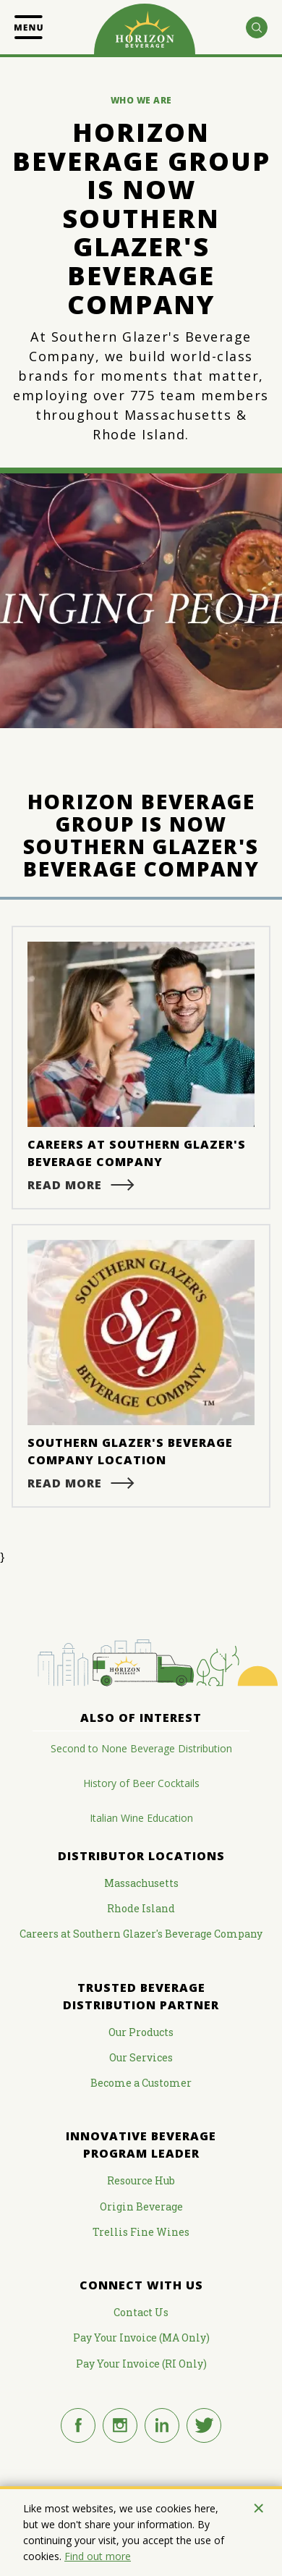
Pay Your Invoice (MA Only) (141, 2337)
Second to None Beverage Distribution (141, 1748)
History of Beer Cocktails (141, 1783)
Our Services (141, 2057)
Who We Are (141, 100)
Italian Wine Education (141, 1818)
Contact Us (141, 2312)
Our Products (141, 2032)
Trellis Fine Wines (141, 2232)
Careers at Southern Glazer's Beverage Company (141, 1934)
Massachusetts (141, 1883)
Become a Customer (141, 2083)
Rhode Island (141, 1908)
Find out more (97, 2556)
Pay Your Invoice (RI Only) (141, 2363)
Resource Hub (141, 2180)
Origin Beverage (141, 2206)
